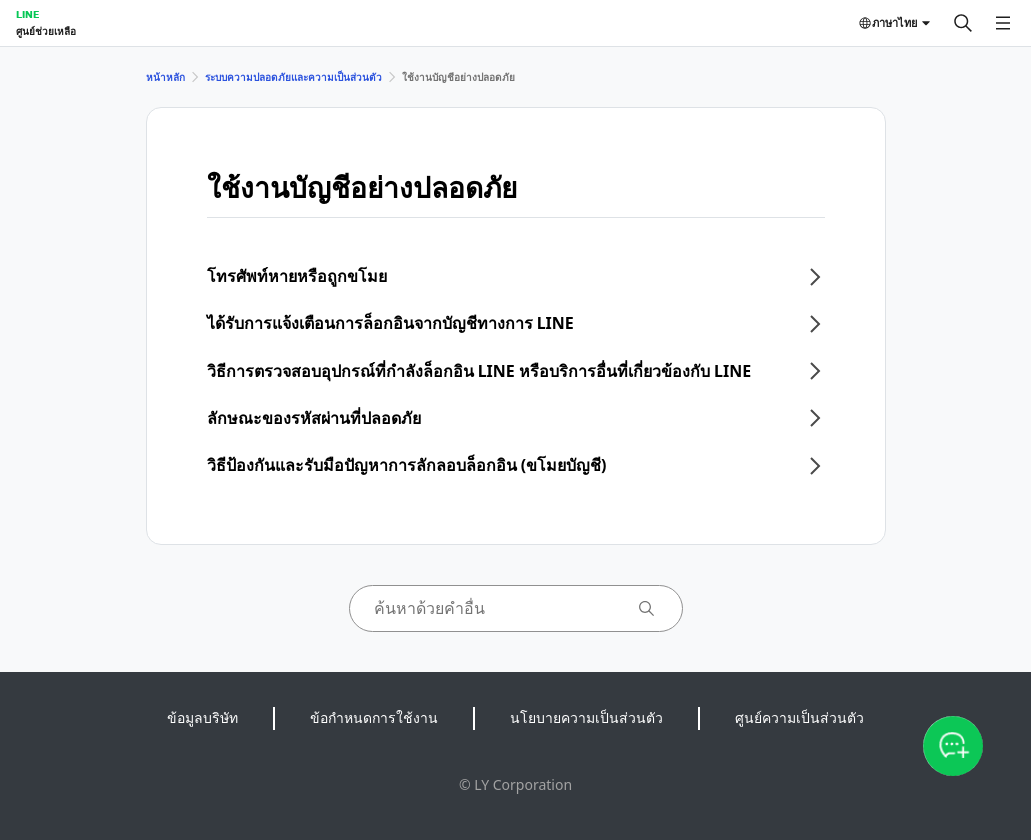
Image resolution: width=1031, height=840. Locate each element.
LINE (27, 14)
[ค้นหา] (963, 23)
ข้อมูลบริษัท (202, 717)
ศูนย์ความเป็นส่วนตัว (799, 717)
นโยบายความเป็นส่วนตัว (586, 717)
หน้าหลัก (165, 77)
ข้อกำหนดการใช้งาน (374, 717)
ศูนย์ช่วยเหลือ (46, 31)
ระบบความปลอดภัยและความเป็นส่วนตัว (293, 77)
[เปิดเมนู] (1003, 23)
